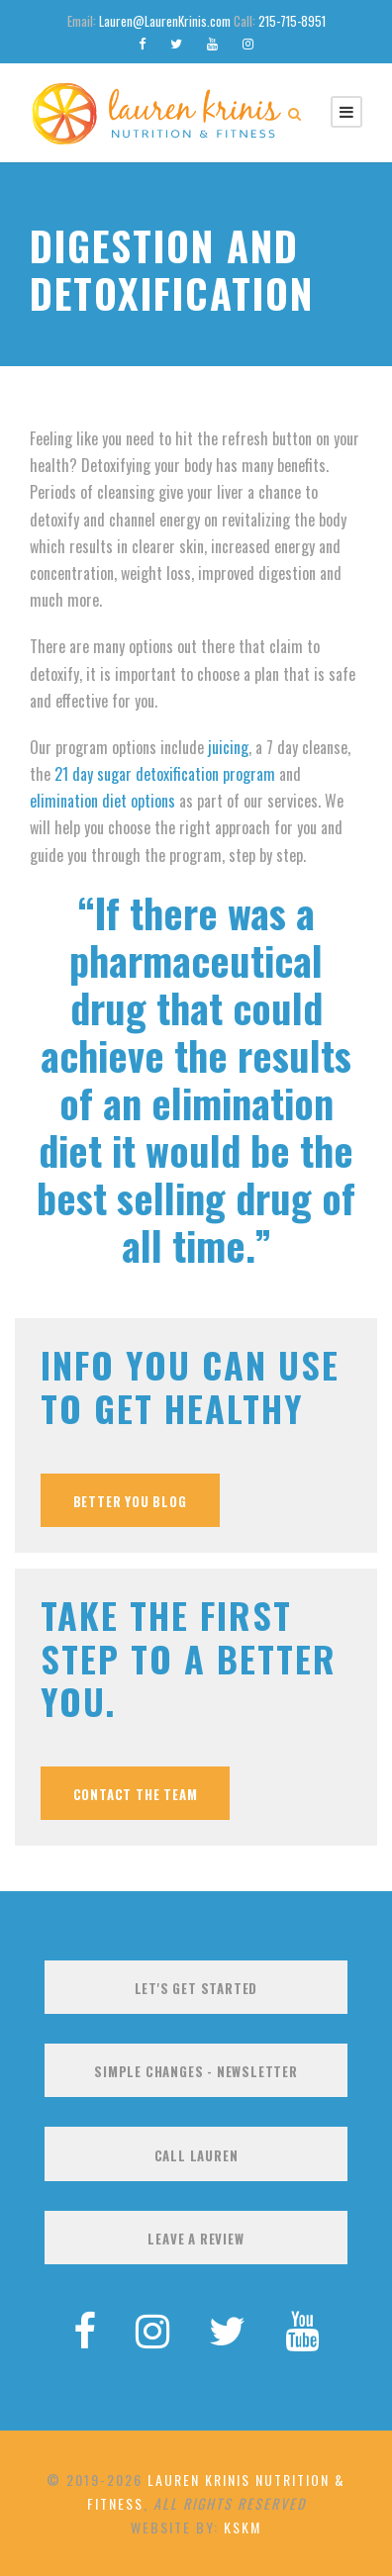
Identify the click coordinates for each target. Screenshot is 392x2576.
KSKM (242, 2527)
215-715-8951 (292, 21)
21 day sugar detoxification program (164, 774)
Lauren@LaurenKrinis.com (165, 21)
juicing (228, 747)
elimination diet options (102, 800)
